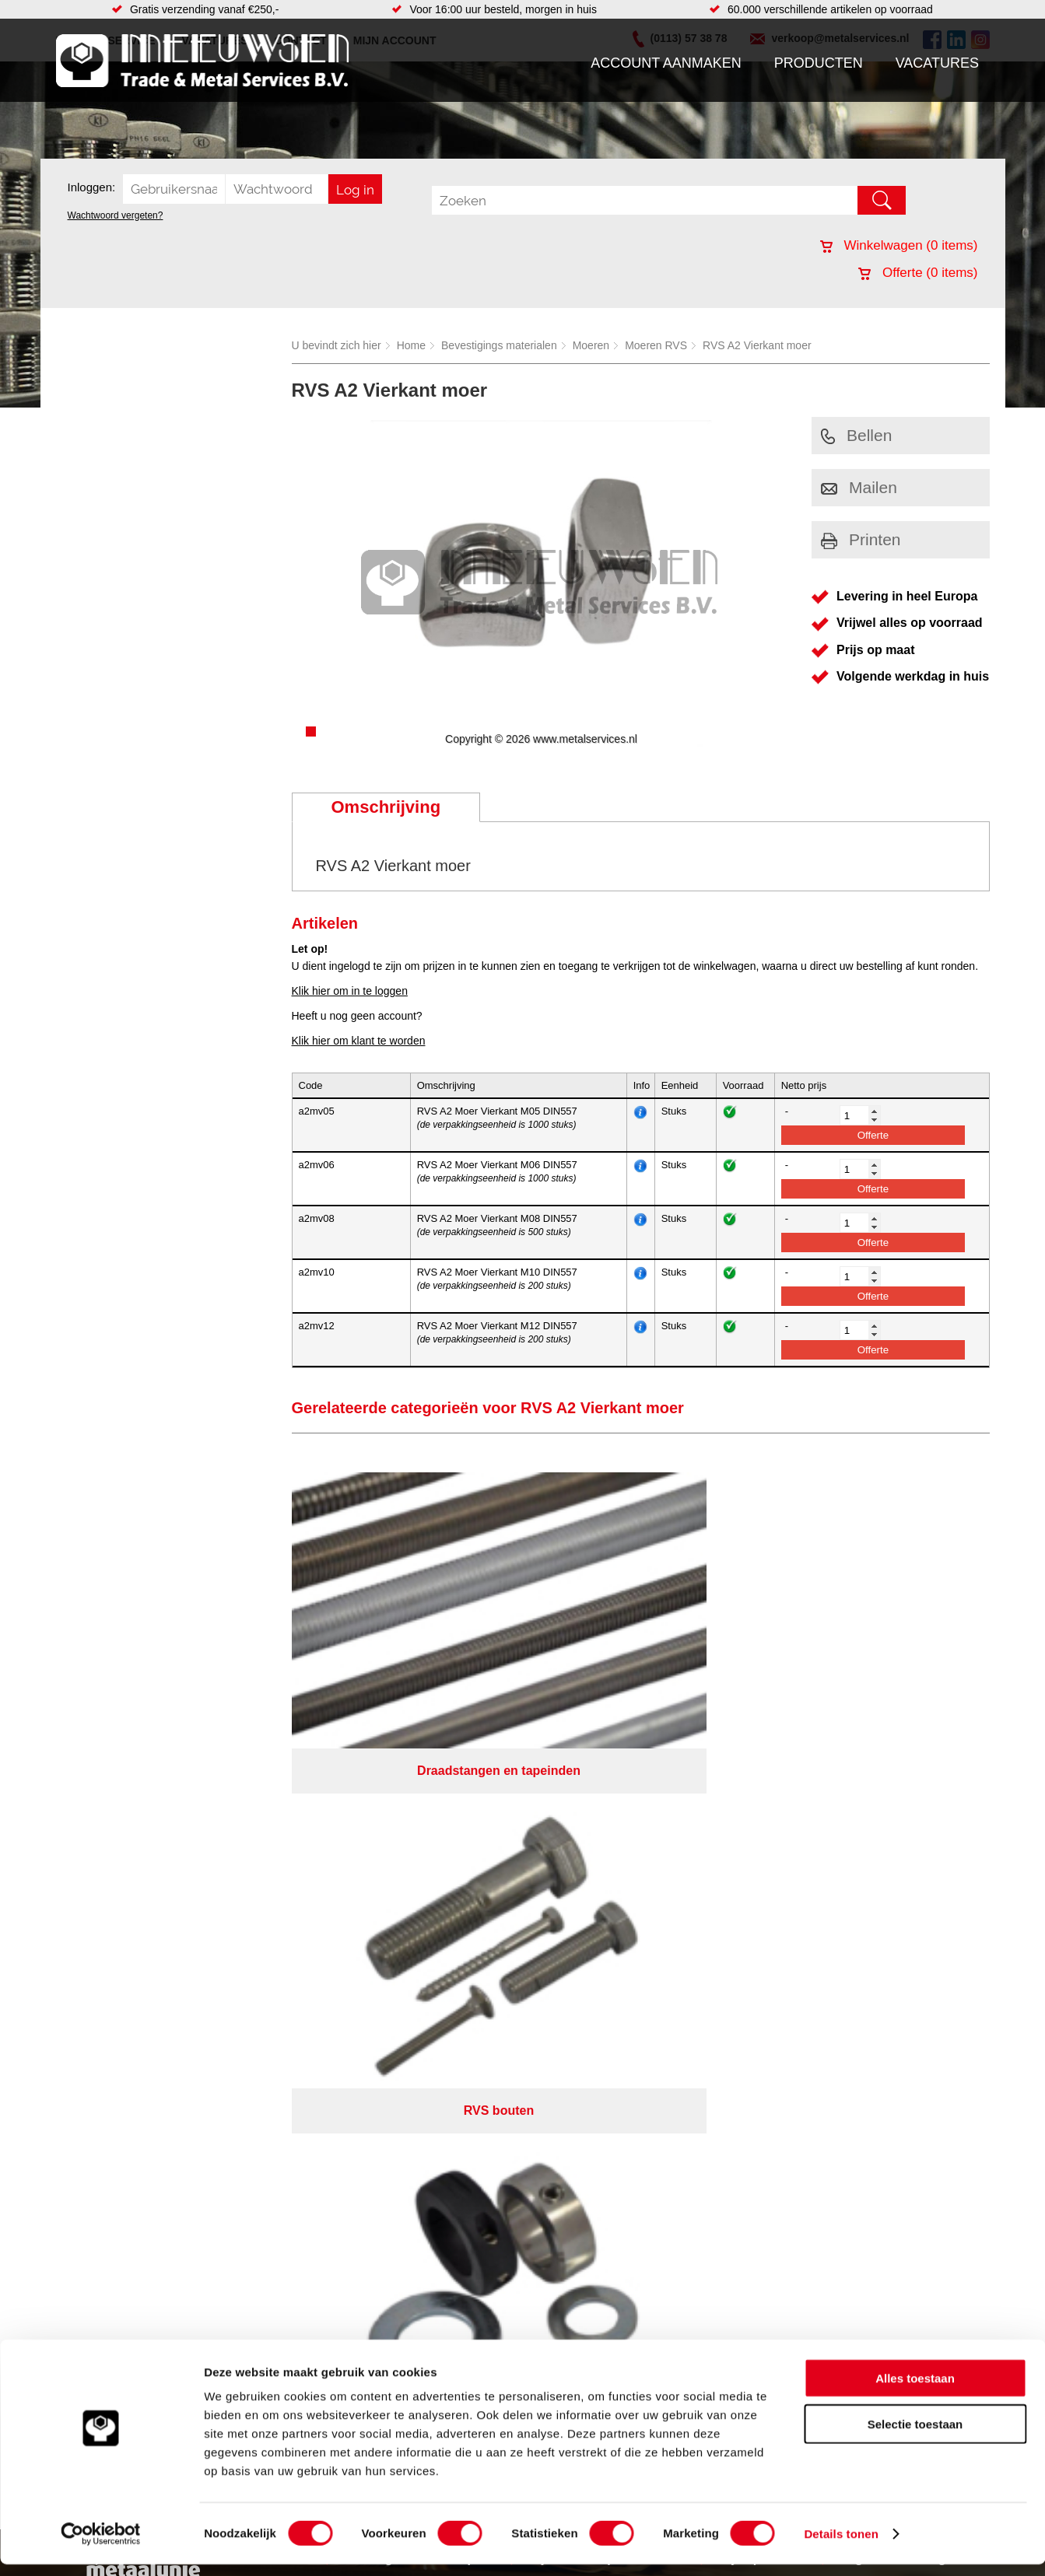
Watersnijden (599, 1829)
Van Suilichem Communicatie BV (476, 1992)
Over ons (482, 1971)
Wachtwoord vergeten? (115, 215)
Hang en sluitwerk (400, 1845)
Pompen (377, 1891)
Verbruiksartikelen (241, 1907)
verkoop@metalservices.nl (892, 1870)
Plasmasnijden (603, 1922)
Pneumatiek (226, 1891)
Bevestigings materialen (499, 345)
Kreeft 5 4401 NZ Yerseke (890, 1842)
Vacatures (937, 63)
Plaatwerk (591, 1876)
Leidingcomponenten (248, 1876)
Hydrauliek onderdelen (252, 1860)
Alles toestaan (915, 2389)
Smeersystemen (237, 1922)
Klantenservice (99, 1876)
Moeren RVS (656, 345)
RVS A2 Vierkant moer (757, 345)
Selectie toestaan (915, 2435)
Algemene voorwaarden (687, 1971)
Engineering (597, 1845)
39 (661, 2012)
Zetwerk (587, 1891)
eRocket (673, 1992)
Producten (818, 63)
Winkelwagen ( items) (899, 245)
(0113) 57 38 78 (866, 1856)
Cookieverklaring (807, 1971)
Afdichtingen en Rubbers (416, 1829)
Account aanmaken (666, 63)
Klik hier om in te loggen (350, 991)
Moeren (591, 345)
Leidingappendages (404, 1860)
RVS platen (595, 1860)
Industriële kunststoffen (254, 1938)
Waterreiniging (392, 1922)
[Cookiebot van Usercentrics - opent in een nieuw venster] (101, 2545)
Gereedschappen (398, 1907)
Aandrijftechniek (236, 1829)
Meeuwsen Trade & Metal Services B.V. (347, 1971)
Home (411, 345)
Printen (861, 539)
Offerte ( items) (917, 272)
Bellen (856, 435)
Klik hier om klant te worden (359, 1040)
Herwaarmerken (607, 1907)
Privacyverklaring (565, 1971)
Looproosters (389, 1876)
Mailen (859, 487)
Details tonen (841, 2545)
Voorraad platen (606, 1938)
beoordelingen (703, 2012)
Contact (82, 1907)
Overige (376, 1938)
